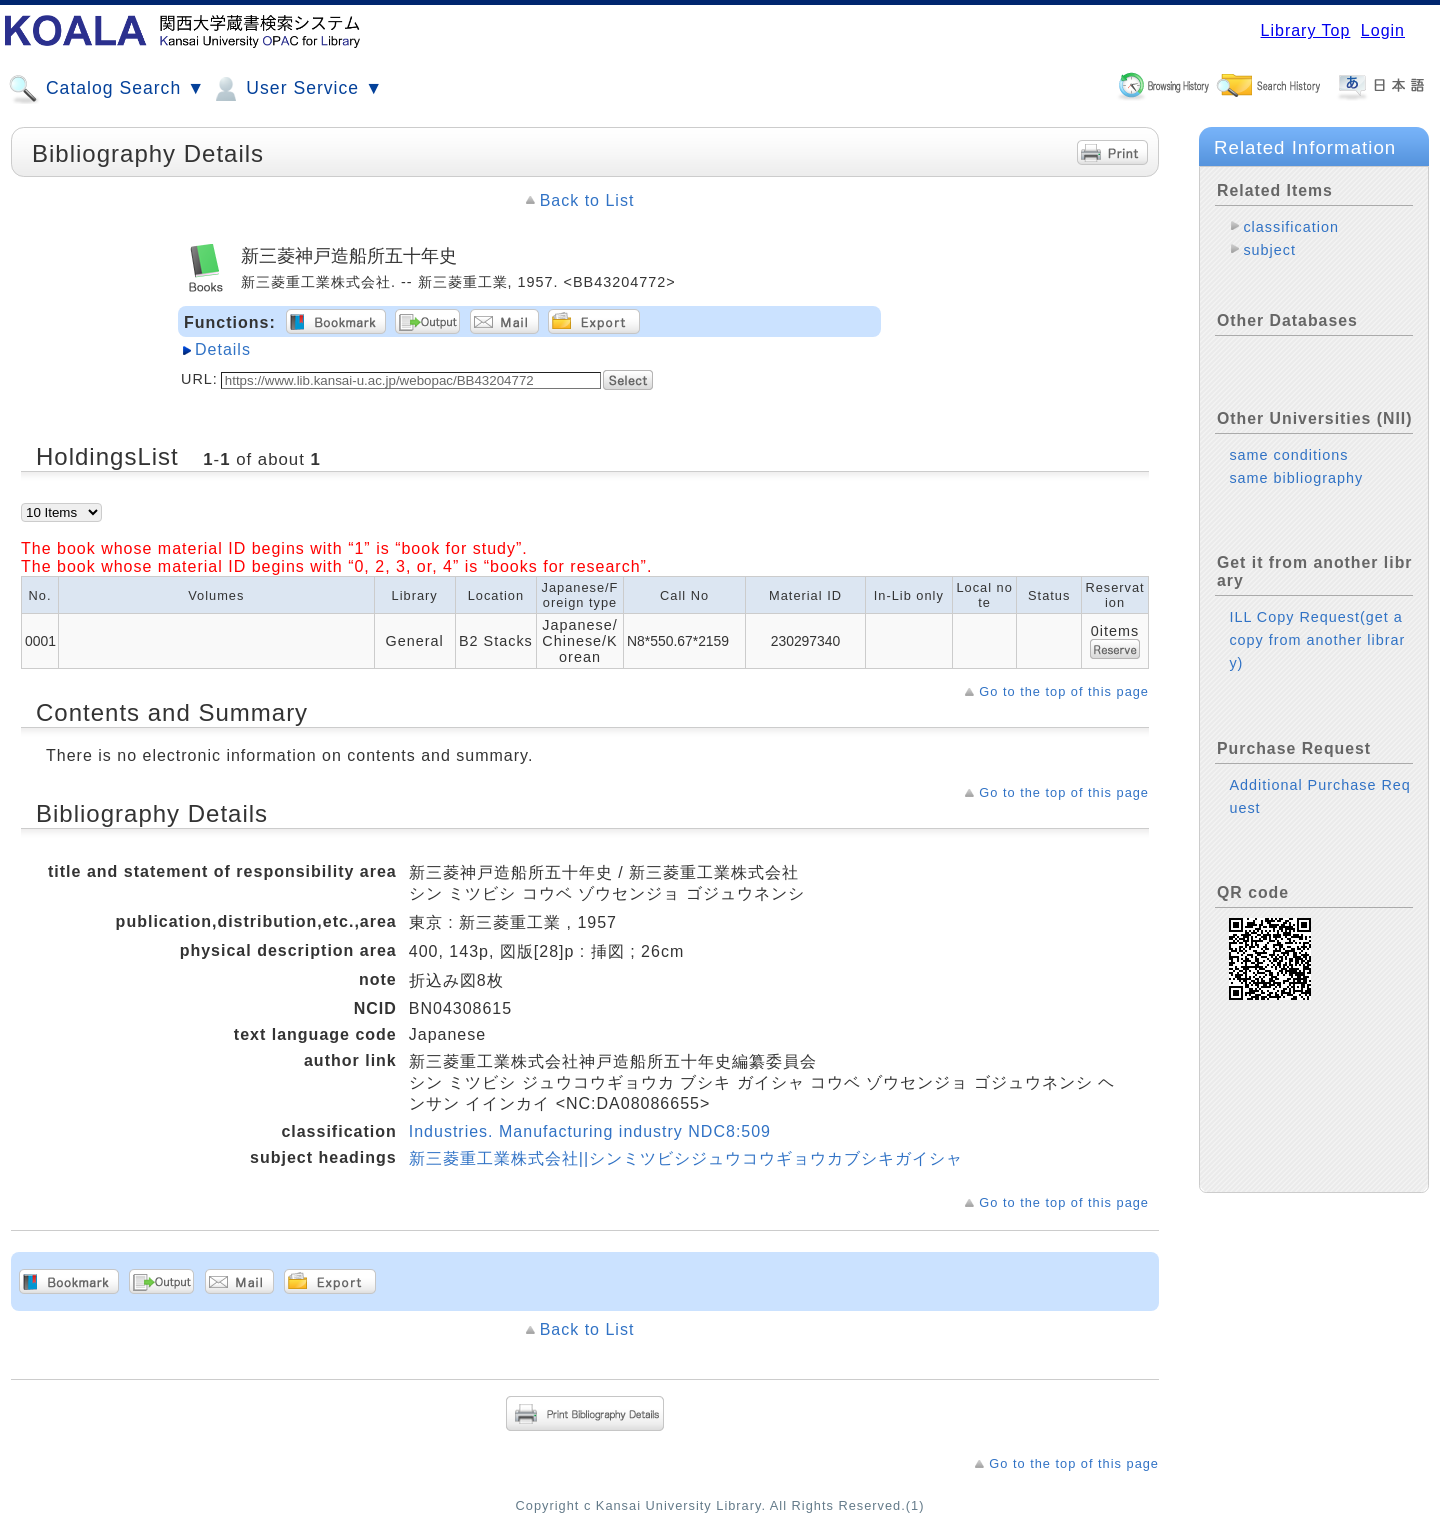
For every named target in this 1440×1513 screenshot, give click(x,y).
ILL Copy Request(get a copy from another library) (1317, 640)
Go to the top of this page (1064, 691)
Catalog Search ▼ (106, 89)
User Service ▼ (296, 89)
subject (1269, 250)
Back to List (587, 200)
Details (223, 349)
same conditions (1288, 455)
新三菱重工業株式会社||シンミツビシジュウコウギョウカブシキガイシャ (686, 1158)
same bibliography (1296, 478)
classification (1291, 227)
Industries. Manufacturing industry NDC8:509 (590, 1131)
